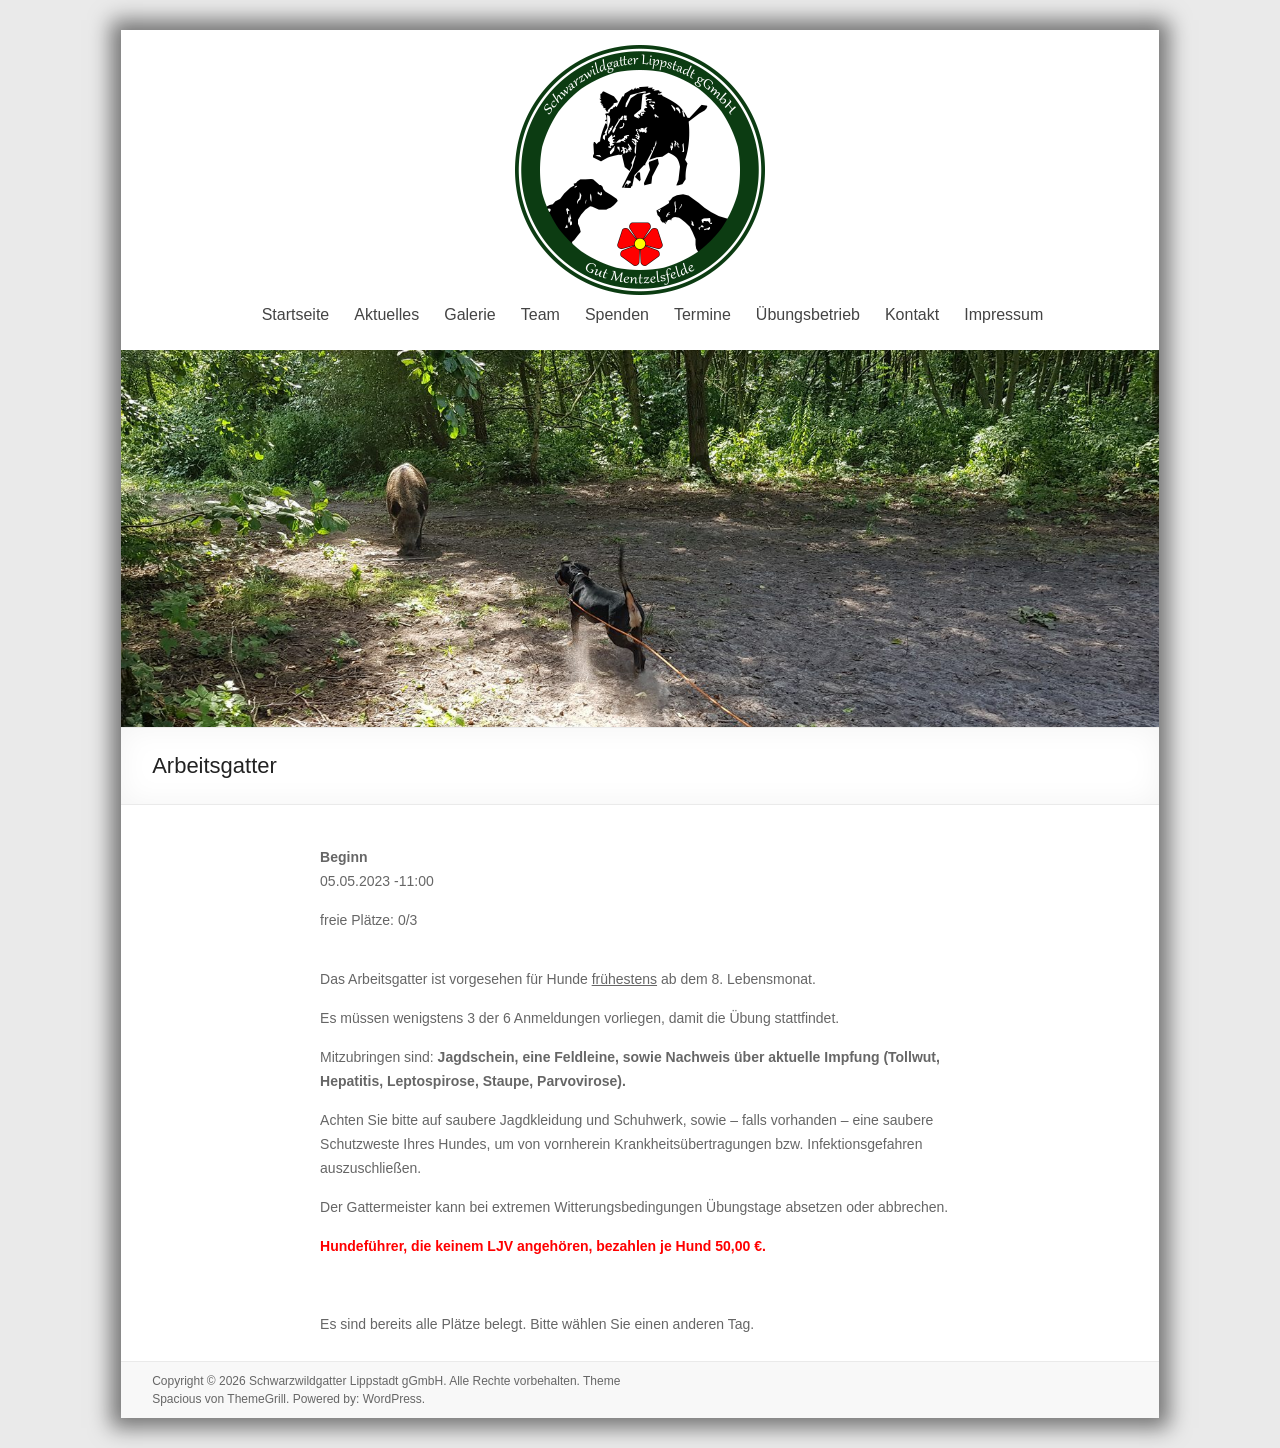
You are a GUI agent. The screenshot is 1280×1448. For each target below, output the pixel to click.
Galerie (470, 314)
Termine (702, 314)
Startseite (296, 314)
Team (540, 314)
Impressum (1003, 314)
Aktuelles (386, 314)
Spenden (617, 314)
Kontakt (912, 314)
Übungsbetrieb (808, 314)
